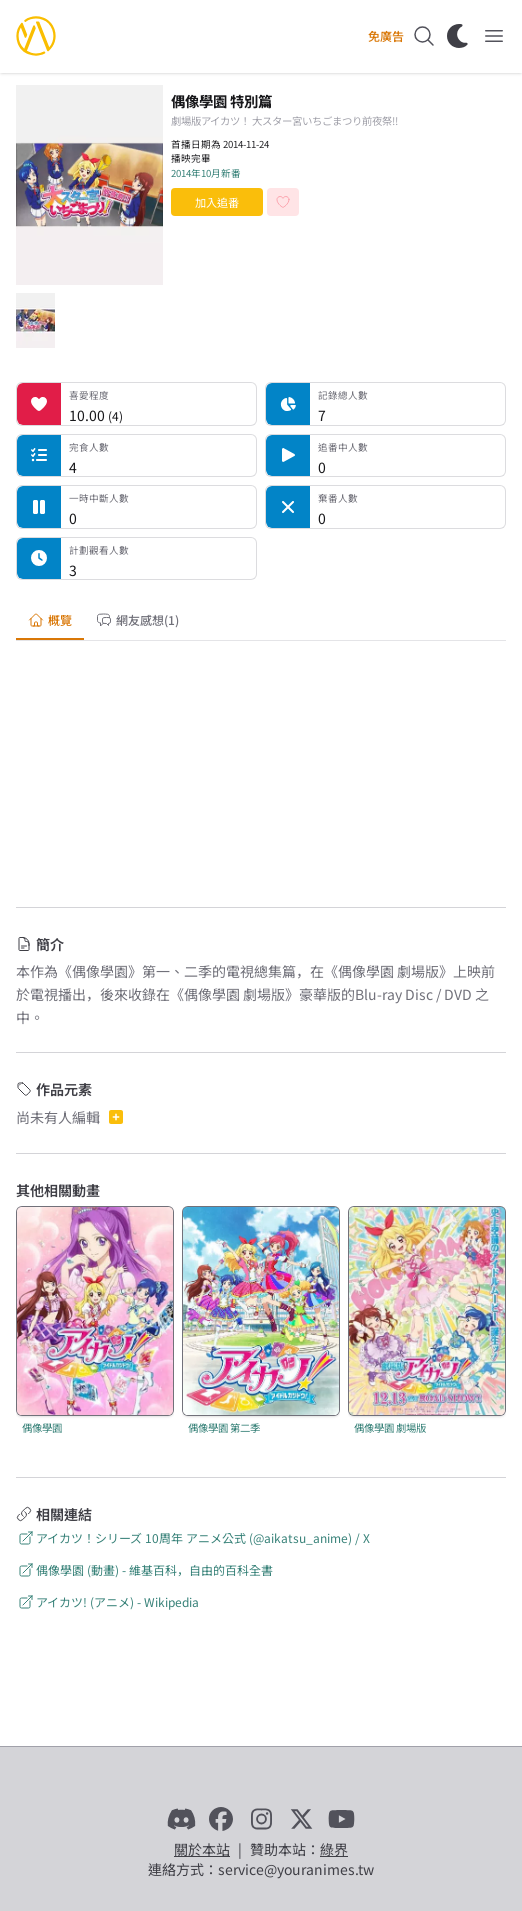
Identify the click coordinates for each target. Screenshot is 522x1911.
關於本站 (202, 1849)
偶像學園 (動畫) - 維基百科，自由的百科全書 (144, 1569)
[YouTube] (341, 1819)
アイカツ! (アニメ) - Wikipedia (107, 1601)
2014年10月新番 (206, 173)
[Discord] (181, 1819)
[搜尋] (424, 36)
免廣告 (386, 36)
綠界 (334, 1849)
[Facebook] (221, 1819)
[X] (301, 1819)
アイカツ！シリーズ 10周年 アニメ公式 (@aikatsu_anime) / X (193, 1537)
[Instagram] (261, 1819)
